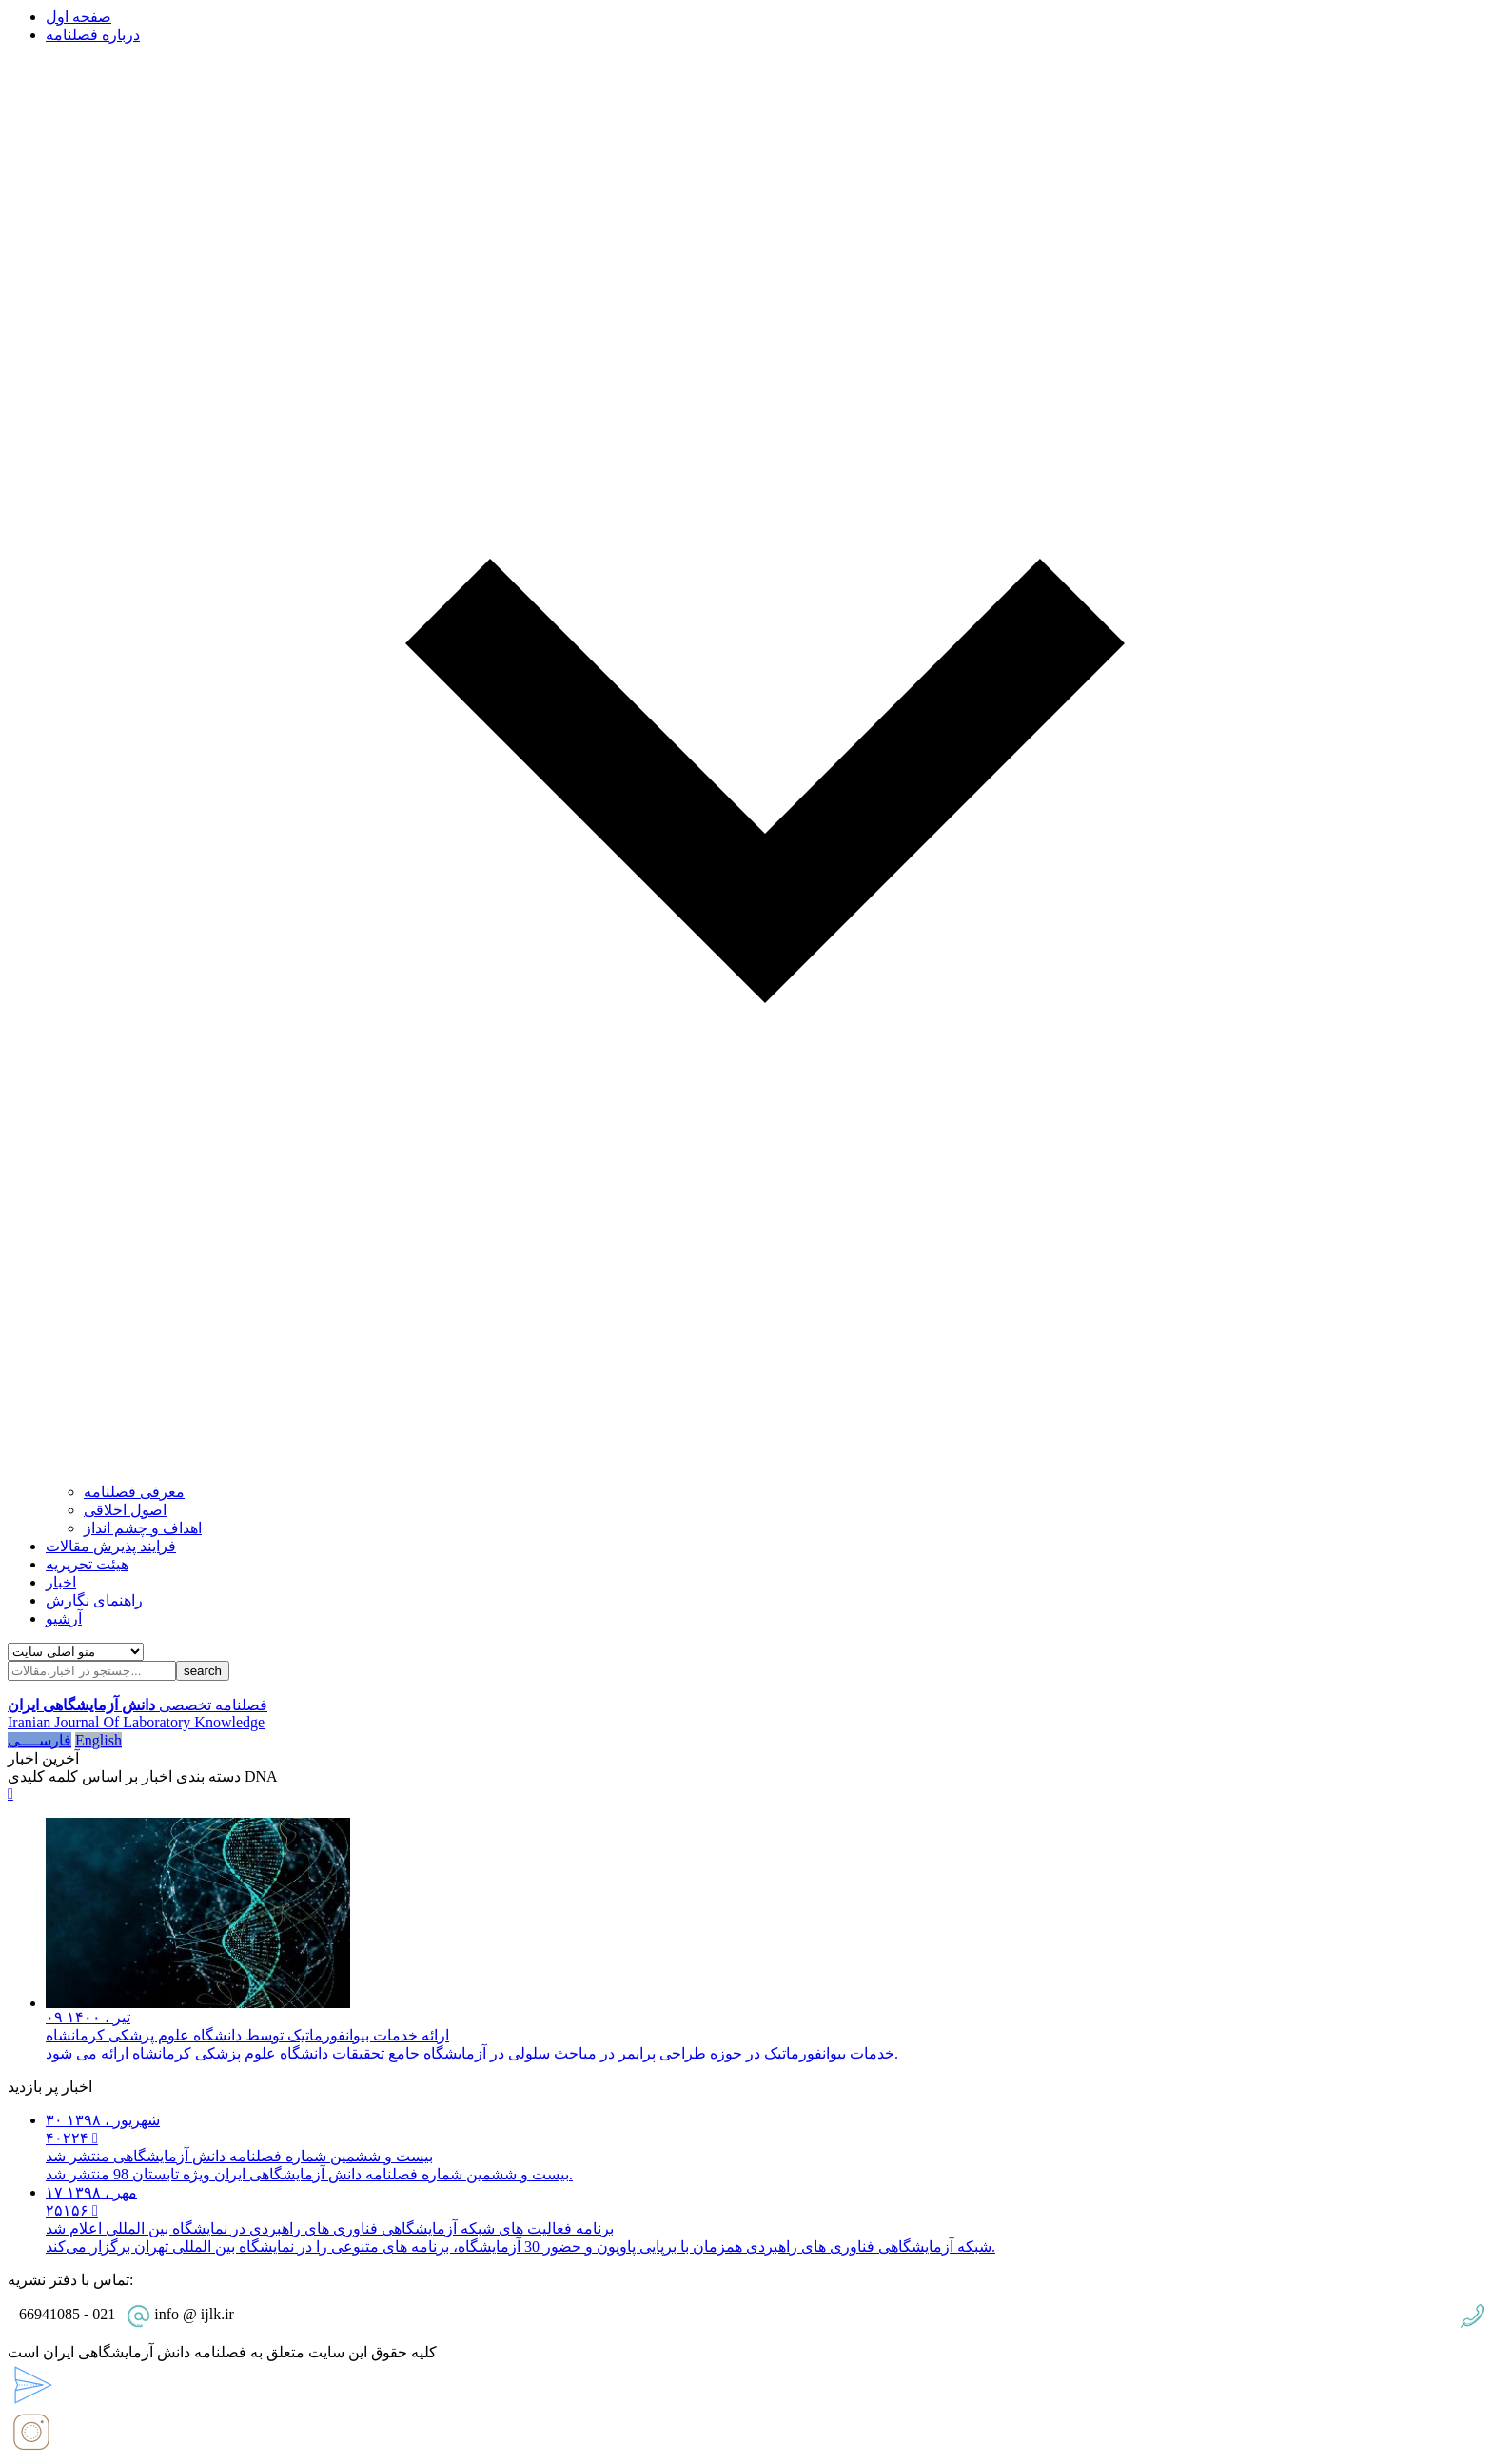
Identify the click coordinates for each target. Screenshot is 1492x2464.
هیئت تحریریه (87, 1564)
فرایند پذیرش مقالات (111, 1546)
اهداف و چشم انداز (143, 1528)
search (203, 1671)
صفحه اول (78, 17)
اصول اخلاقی (125, 1510)
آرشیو (64, 1618)
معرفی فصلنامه (134, 1492)
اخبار (61, 1582)
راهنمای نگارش (94, 1600)
